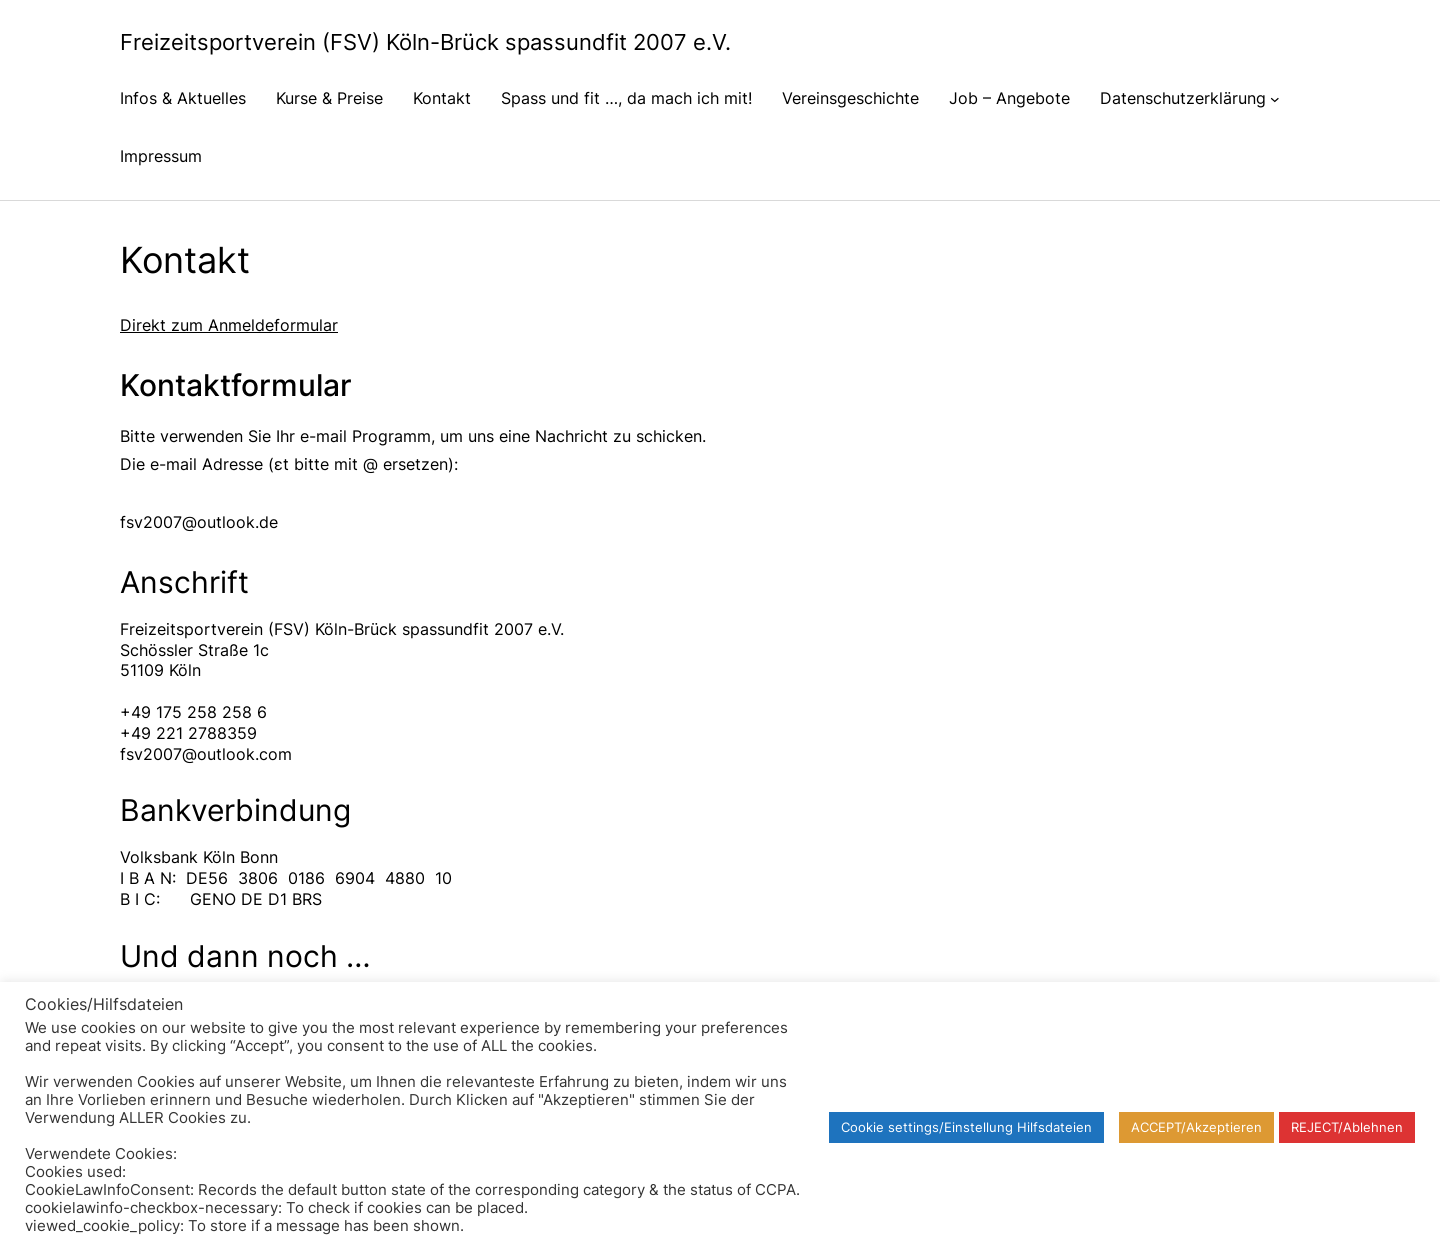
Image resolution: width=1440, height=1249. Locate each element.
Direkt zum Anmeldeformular (229, 325)
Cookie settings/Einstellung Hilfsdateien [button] (966, 1127)
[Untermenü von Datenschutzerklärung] (1275, 98)
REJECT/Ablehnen (1347, 1127)
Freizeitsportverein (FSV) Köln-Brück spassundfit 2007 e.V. (425, 42)
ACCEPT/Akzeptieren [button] (1196, 1127)
